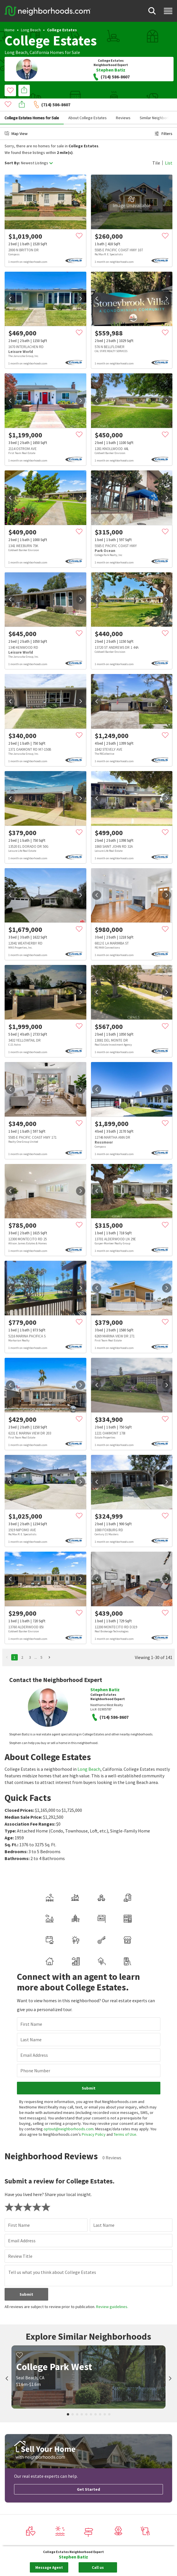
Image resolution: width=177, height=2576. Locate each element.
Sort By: (12, 150)
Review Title (20, 2161)
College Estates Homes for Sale (32, 104)
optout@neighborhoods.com (69, 2033)
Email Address (34, 1960)
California (39, 52)
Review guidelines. (112, 2211)
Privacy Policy (94, 2039)
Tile (156, 150)
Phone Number (35, 1975)
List (168, 150)
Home (10, 29)
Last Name (31, 1944)
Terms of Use (125, 2039)
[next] (80, 285)
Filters (163, 120)
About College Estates (87, 104)
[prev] (10, 285)
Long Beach (31, 29)
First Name (31, 1929)
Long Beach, (17, 52)
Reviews (123, 104)
